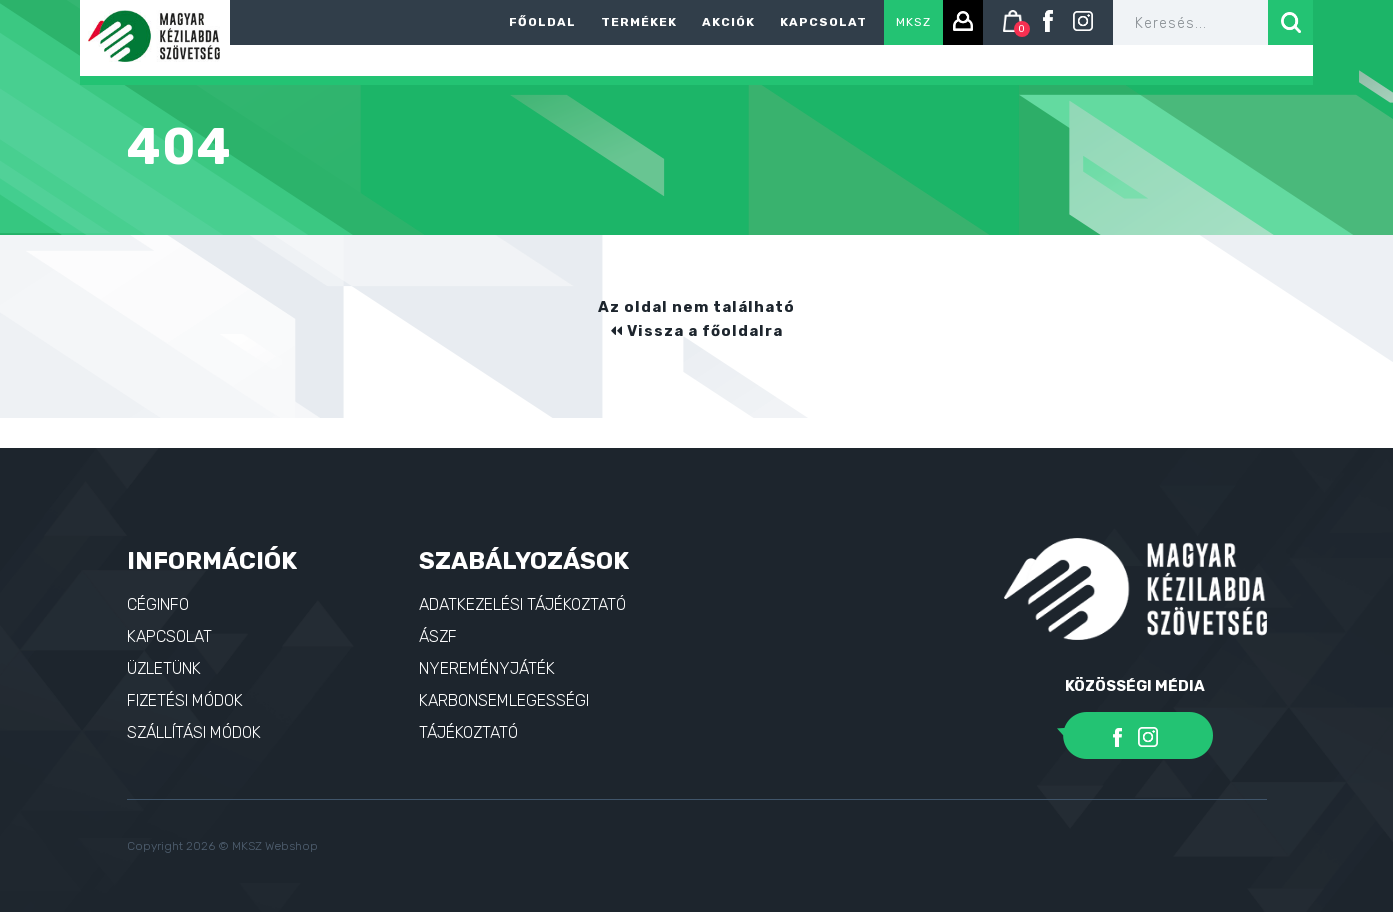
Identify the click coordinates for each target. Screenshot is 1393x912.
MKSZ (913, 22)
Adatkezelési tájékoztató (522, 604)
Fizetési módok (185, 700)
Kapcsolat (823, 22)
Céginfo (158, 604)
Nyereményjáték (487, 668)
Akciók (728, 22)
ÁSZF (438, 636)
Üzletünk (164, 668)
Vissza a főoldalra (697, 331)
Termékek (639, 22)
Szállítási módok (194, 732)
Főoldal (542, 22)
